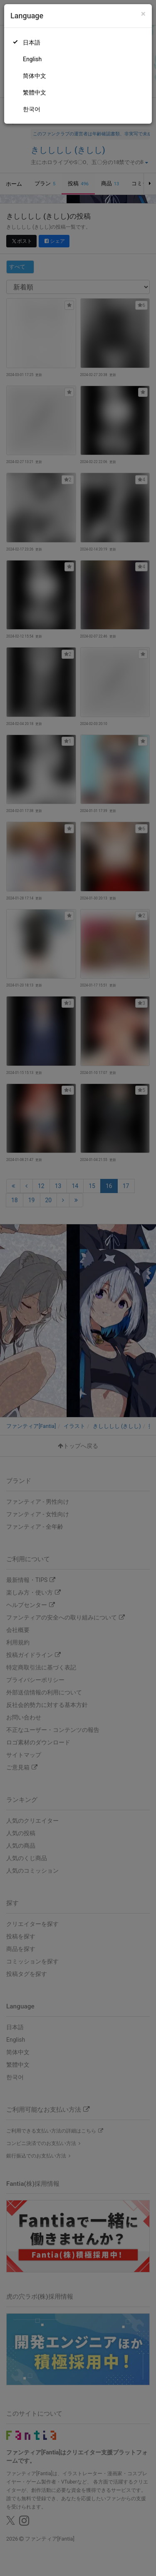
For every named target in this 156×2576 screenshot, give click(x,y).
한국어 (31, 109)
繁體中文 (34, 92)
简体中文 (34, 75)
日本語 (31, 42)
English (32, 59)
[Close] (143, 14)
